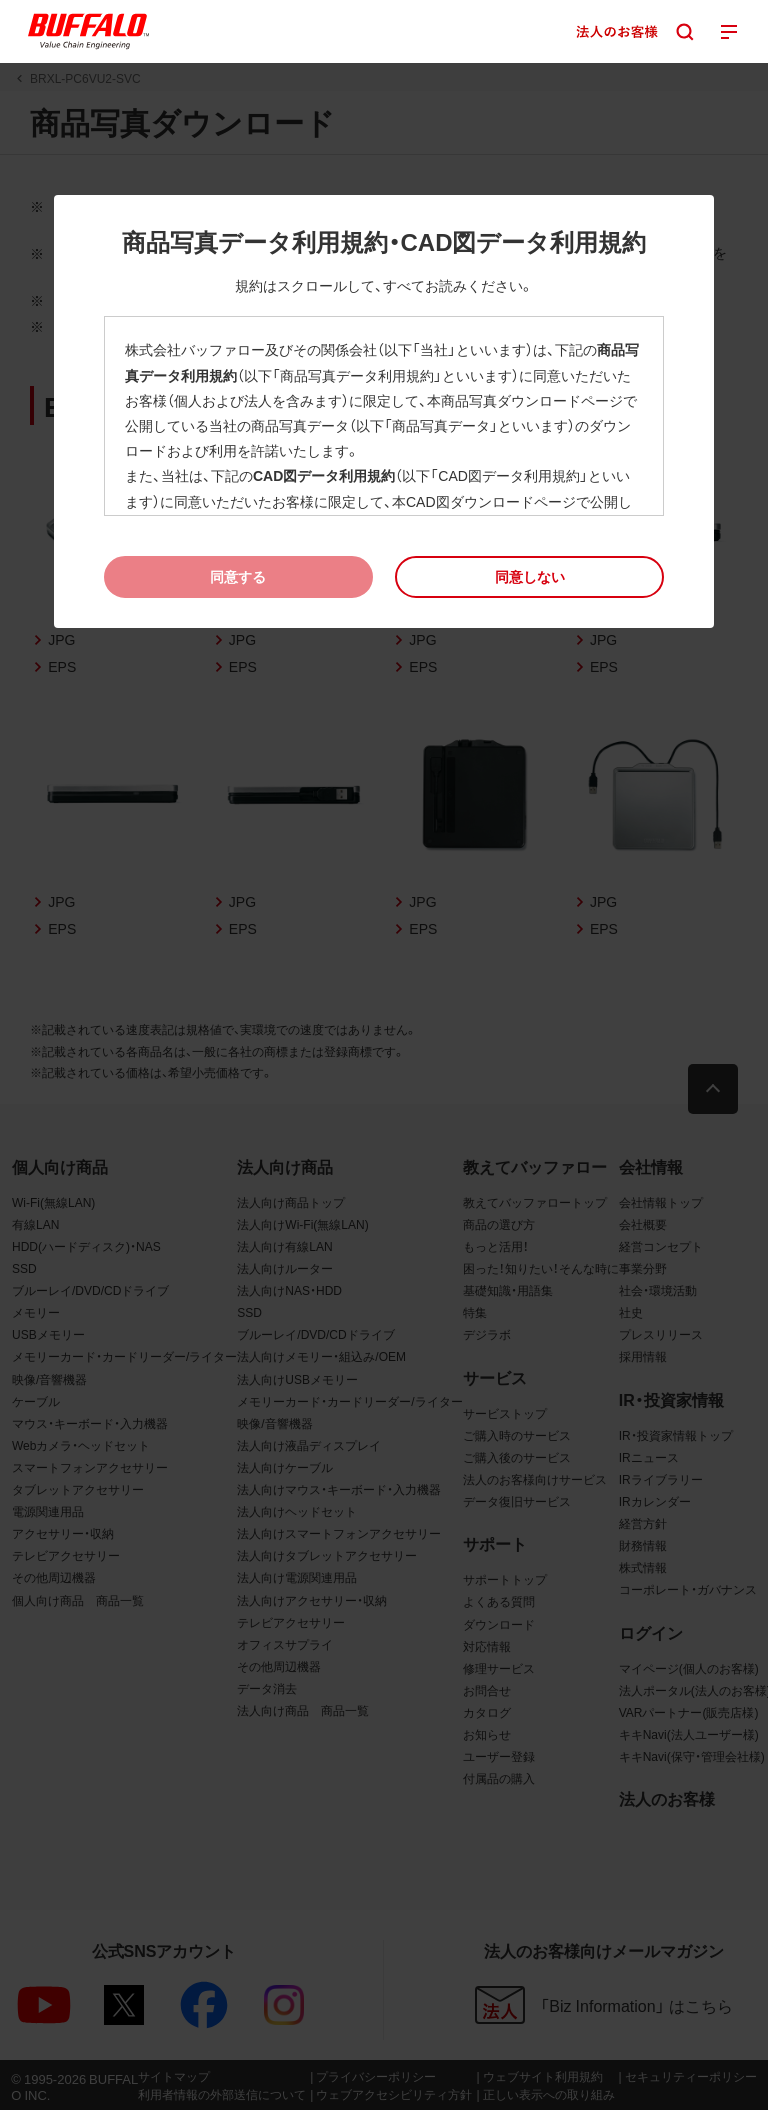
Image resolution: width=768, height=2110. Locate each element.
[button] (529, 576)
